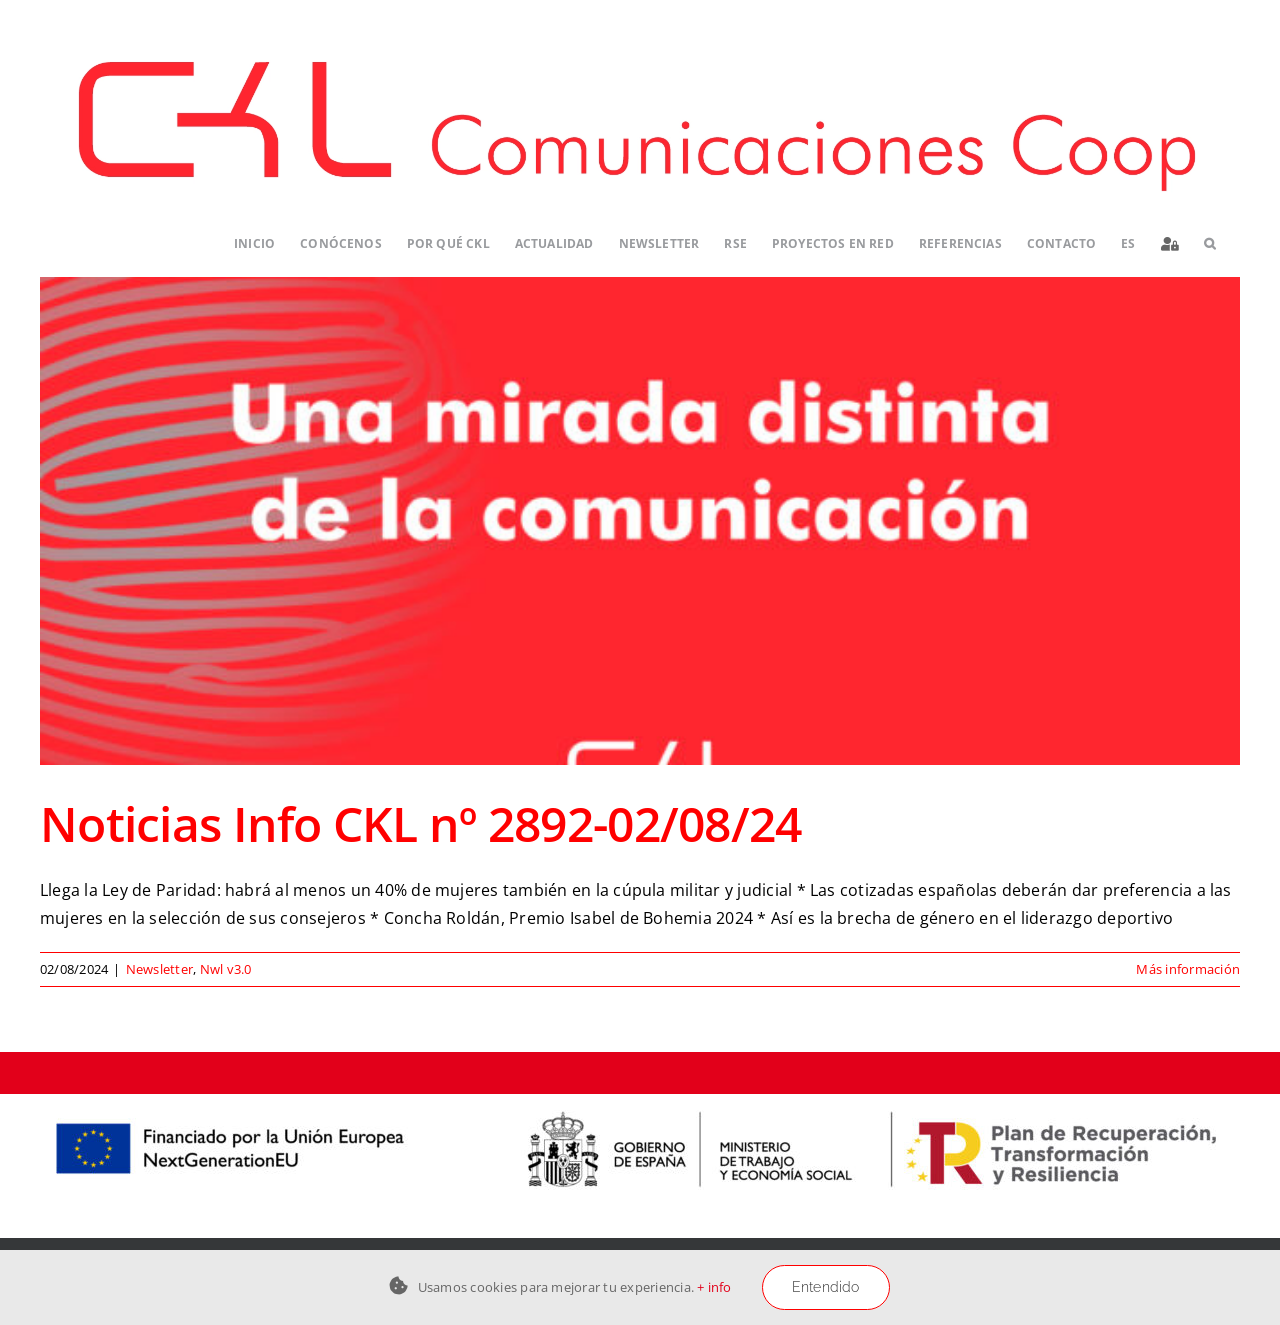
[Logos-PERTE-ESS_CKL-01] (640, 1102)
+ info (714, 1287)
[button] (1209, 244)
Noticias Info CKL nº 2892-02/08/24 (421, 823)
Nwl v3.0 (226, 969)
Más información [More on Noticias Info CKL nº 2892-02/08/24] (1188, 969)
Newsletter (159, 969)
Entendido (826, 1287)
